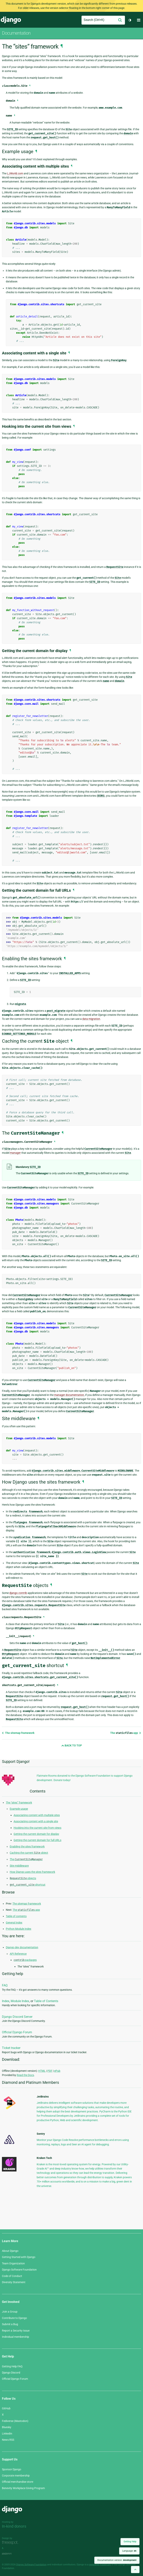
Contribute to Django (14, 2318)
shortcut (27, 1884)
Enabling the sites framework (27, 1846)
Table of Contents (46, 2001)
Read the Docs (25, 2075)
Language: (129, 2550)
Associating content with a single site (36, 1821)
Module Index (20, 2001)
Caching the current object (29, 1852)
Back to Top (71, 1745)
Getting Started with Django (18, 2257)
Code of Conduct (12, 2276)
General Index (14, 1922)
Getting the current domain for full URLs (37, 1840)
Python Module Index (18, 1928)
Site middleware (19, 1865)
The (26, 1859)
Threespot (11, 2542)
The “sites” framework (19, 1802)
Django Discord (11, 2372)
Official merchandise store (17, 2481)
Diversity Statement (13, 2282)
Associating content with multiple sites (37, 1815)
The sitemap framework (18, 1732)
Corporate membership (16, 2475)
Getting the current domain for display (36, 1833)
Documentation (16, 33)
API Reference (18, 1953)
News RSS (8, 2439)
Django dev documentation (22, 1947)
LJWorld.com (15, 173)
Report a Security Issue (15, 2330)
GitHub (6, 2408)
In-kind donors (14, 2526)
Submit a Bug (10, 2324)
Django (11, 20)
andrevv (11, 2553)
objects (23, 1878)
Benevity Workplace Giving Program (23, 2488)
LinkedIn (7, 2433)
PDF (49, 2070)
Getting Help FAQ (12, 2366)
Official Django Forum (17, 2032)
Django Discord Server (17, 2017)
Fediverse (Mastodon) (15, 2421)
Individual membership (15, 2336)
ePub (57, 2070)
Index (5, 2001)
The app (125, 1732)
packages (25, 1959)
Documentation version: (116, 2560)
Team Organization (13, 2263)
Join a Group (9, 2311)
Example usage (19, 1808)
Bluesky (6, 2427)
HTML (42, 2070)
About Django (10, 2250)
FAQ (5, 1985)
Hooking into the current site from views (37, 1827)
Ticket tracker (11, 2048)
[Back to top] (135, 2569)
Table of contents (16, 1916)
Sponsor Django (11, 2469)
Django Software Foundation (19, 2269)
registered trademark (100, 2564)
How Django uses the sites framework (32, 1871)
